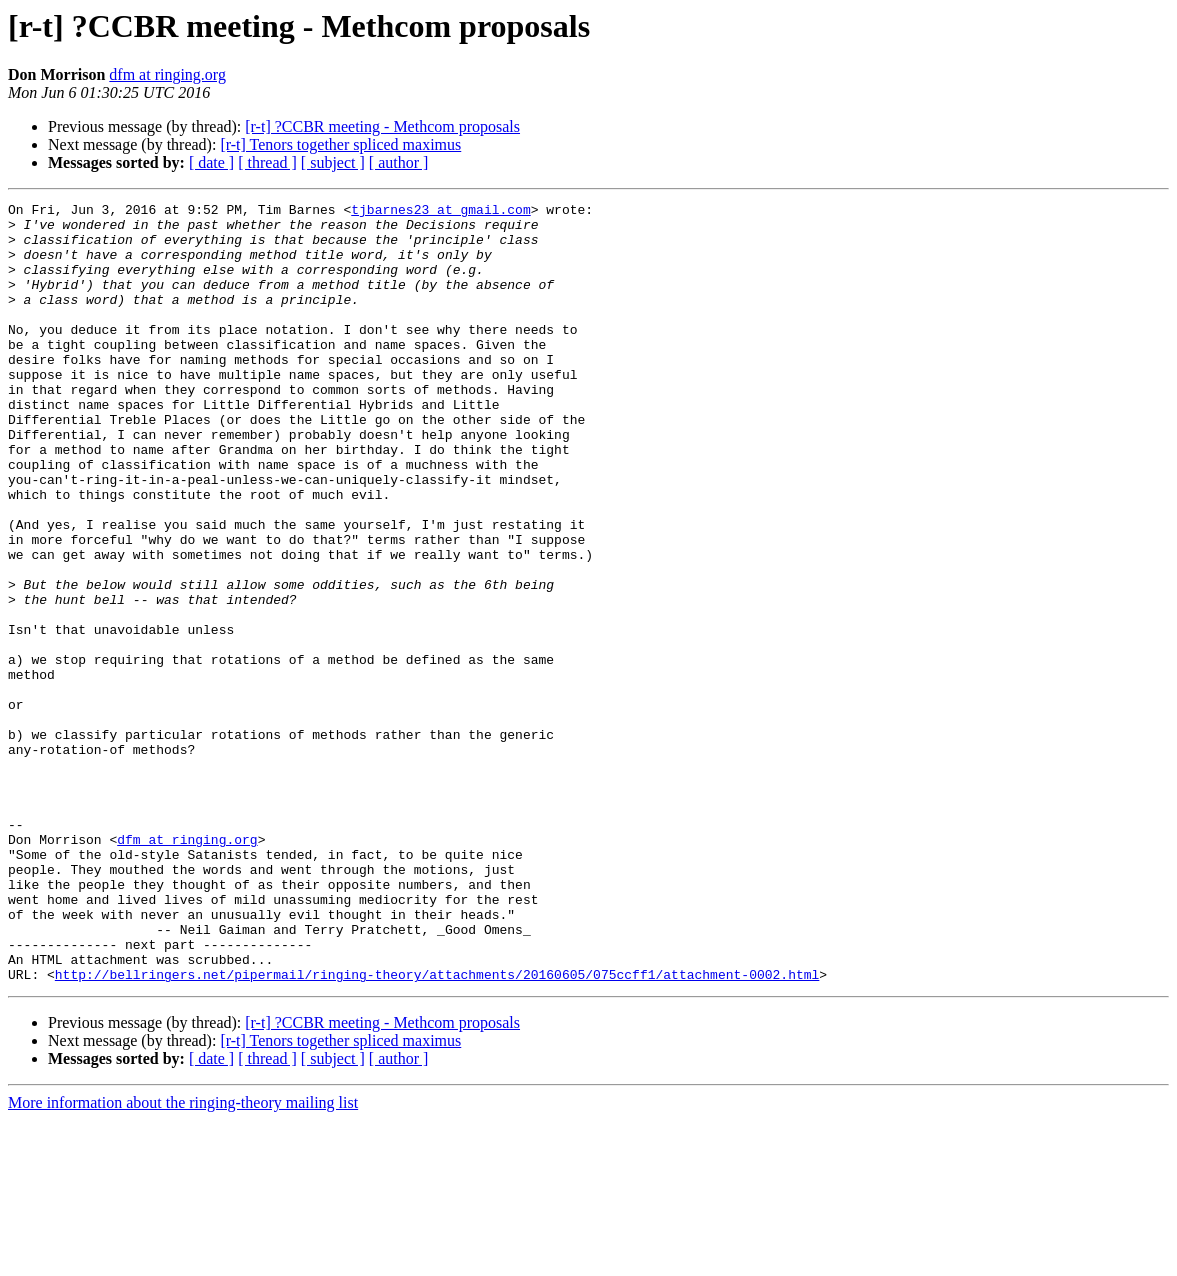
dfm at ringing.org (167, 74)
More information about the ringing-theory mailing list (183, 1258)
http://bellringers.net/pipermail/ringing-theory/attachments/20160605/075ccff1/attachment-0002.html (437, 1130)
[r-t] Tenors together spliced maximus (340, 144)
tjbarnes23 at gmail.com (440, 212)
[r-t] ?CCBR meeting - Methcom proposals (382, 126)
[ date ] (211, 162)
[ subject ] (333, 162)
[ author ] (399, 162)
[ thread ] (267, 162)
